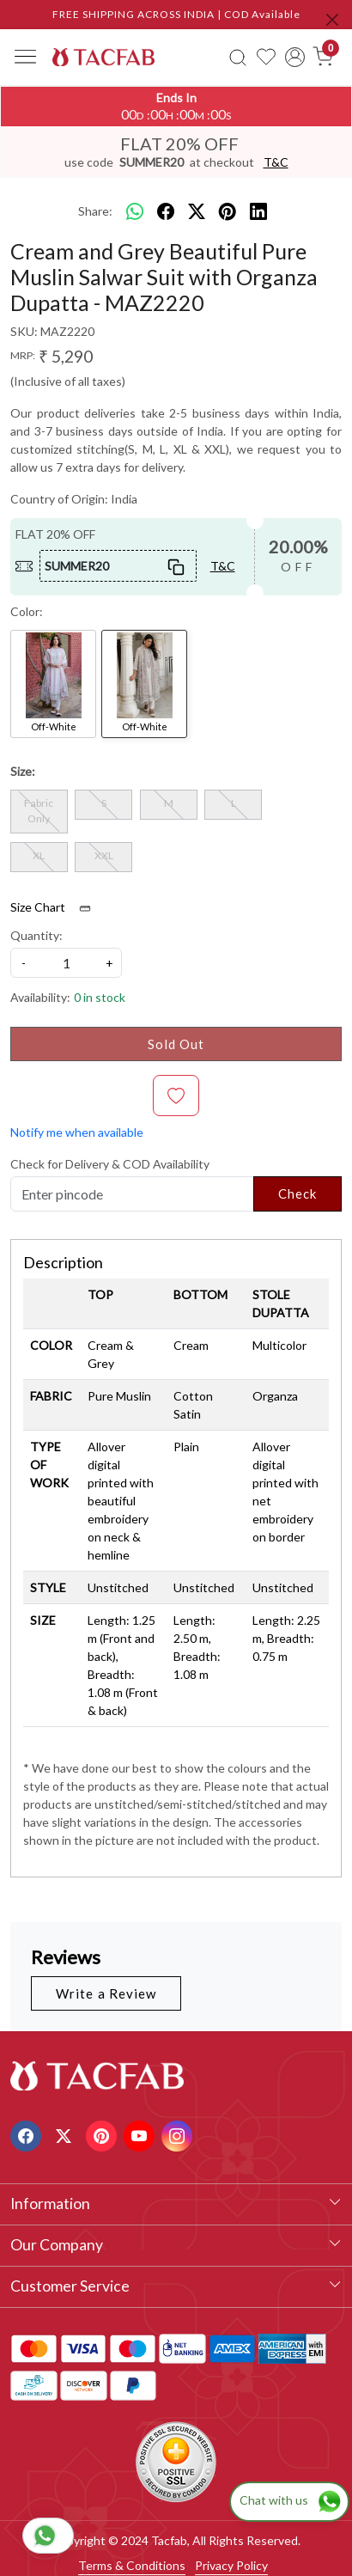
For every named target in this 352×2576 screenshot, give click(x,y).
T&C (276, 162)
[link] (237, 56)
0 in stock (99, 997)
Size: (22, 771)
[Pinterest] (103, 2134)
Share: (95, 211)
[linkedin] (258, 211)
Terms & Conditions (131, 2565)
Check (298, 1193)
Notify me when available (76, 1132)
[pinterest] (227, 211)
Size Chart (56, 907)
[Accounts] (295, 57)
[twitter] (196, 211)
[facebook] (165, 211)
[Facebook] (28, 2134)
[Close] (332, 20)
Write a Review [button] (106, 1993)
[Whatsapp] (134, 211)
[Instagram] (179, 2134)
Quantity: (36, 935)
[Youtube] (141, 2134)
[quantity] (66, 963)
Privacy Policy (231, 2565)
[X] (65, 2134)
